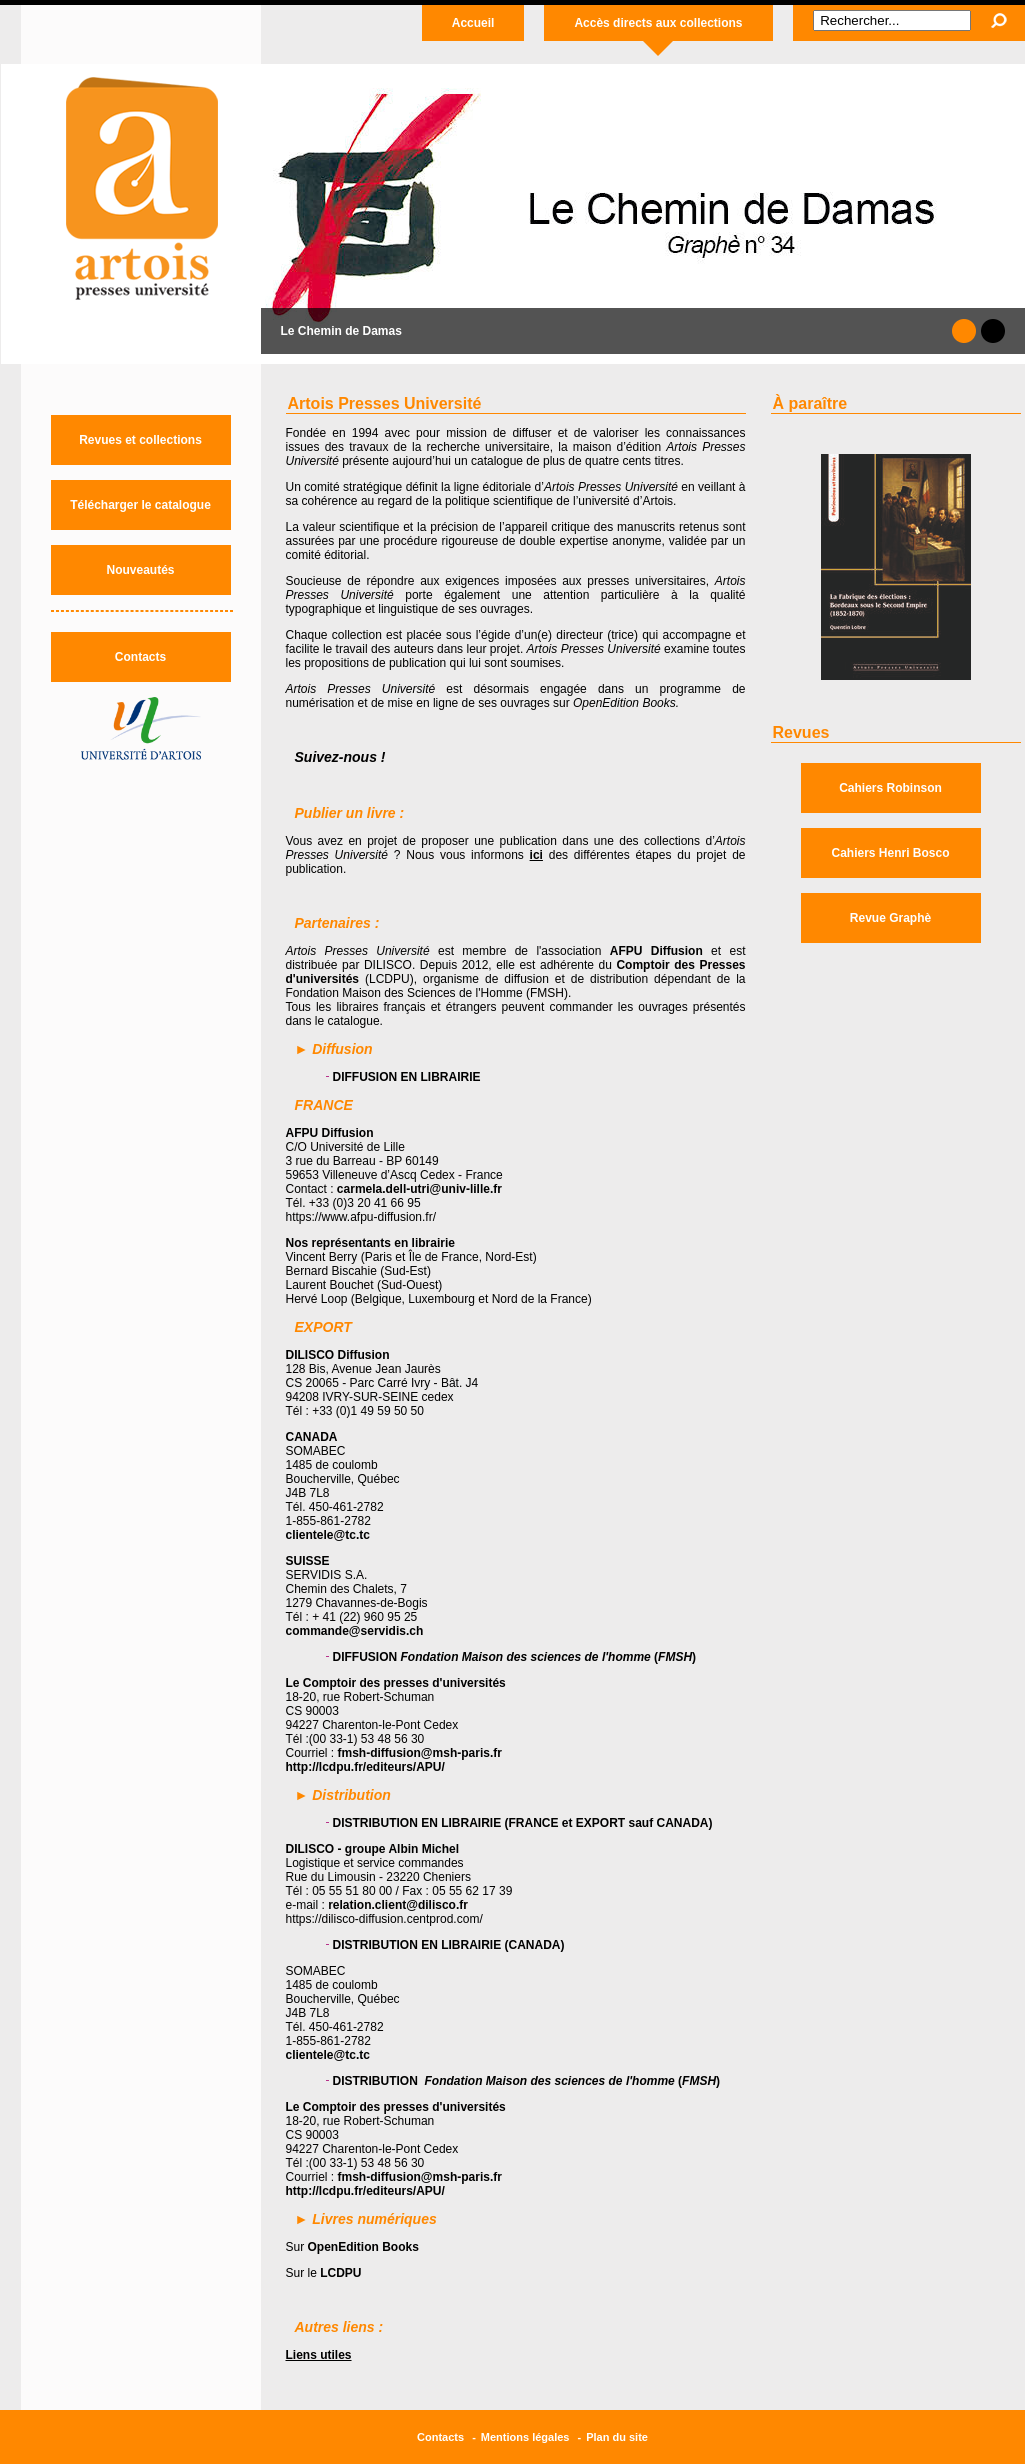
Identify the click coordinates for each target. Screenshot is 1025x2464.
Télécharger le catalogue (140, 505)
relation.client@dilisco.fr (398, 1905)
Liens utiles (319, 2355)
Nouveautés (140, 570)
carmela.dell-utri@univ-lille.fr (419, 1189)
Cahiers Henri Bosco (890, 853)
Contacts (140, 657)
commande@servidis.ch (355, 1631)
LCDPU (340, 2273)
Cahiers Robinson (890, 788)
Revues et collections (140, 440)
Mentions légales (525, 2437)
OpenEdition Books (363, 2247)
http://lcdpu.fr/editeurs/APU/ (365, 1767)
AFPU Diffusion (656, 951)
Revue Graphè (890, 918)
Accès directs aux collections (658, 23)
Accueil (473, 23)
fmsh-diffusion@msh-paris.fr (420, 1753)
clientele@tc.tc (328, 1535)
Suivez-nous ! (340, 757)
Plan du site (617, 2437)
